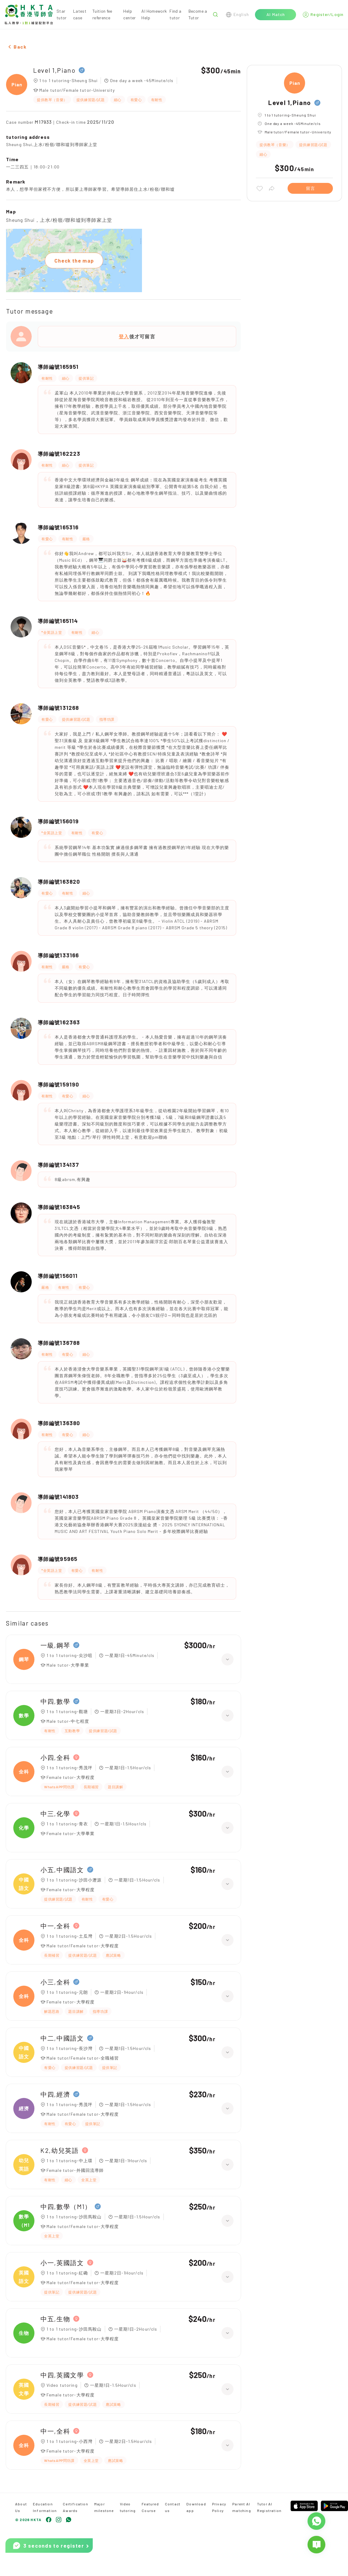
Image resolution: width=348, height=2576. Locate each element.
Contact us (172, 2507)
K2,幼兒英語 (59, 2150)
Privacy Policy (219, 2507)
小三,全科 (55, 1982)
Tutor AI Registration (269, 2507)
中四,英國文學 (62, 2375)
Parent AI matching (241, 2507)
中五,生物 (55, 2318)
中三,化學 (55, 1813)
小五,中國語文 (62, 1869)
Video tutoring (128, 2507)
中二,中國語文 (62, 2038)
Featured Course (150, 2507)
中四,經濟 (55, 2094)
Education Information (45, 2507)
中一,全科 (55, 1926)
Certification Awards (75, 2507)
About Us (21, 2507)
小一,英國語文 (62, 2262)
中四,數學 (55, 1701)
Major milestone (104, 2507)
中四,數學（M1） (66, 2206)
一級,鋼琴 (55, 1645)
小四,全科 (55, 1757)
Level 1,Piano (54, 70)
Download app (196, 2507)
